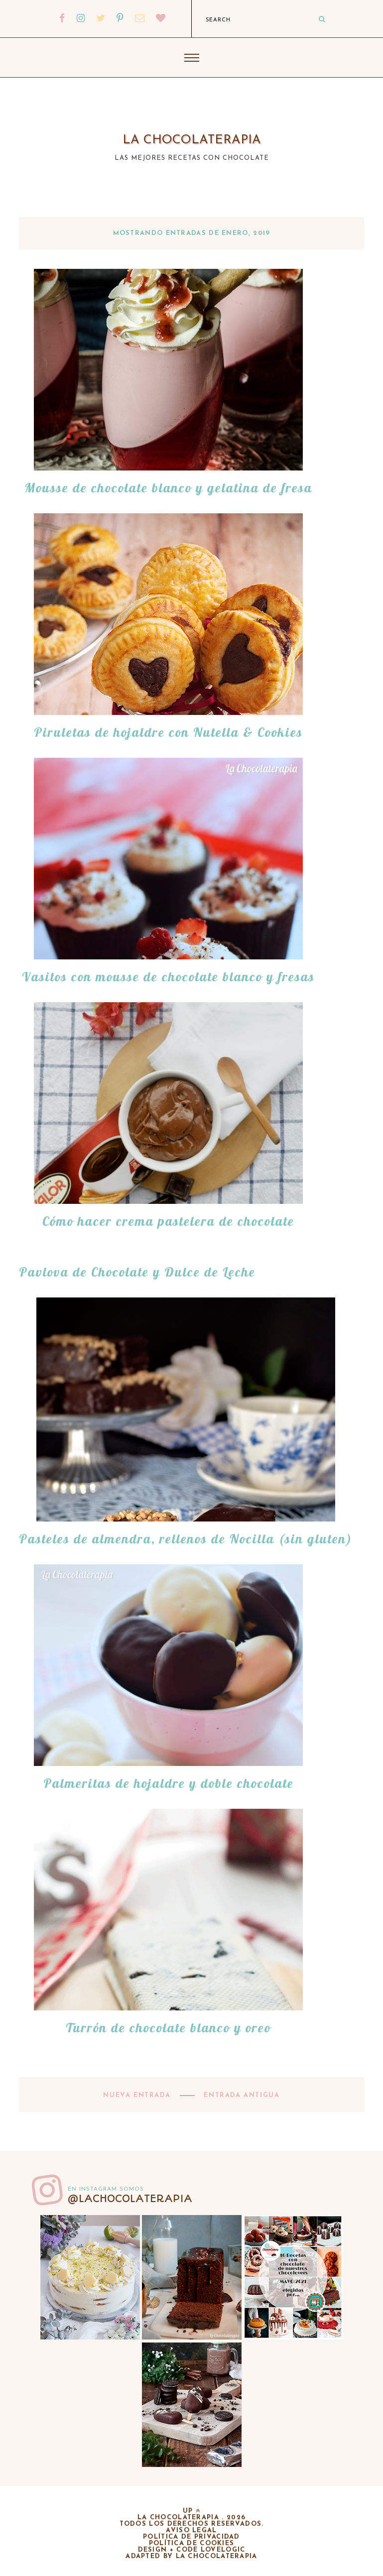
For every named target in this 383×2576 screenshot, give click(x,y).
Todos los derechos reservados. (192, 2524)
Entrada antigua (240, 2095)
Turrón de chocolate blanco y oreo (168, 2027)
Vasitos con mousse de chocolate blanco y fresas (168, 976)
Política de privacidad (191, 2537)
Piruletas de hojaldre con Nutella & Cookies (168, 732)
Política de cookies (192, 2543)
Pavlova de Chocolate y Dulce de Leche (137, 1272)
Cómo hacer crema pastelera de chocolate (168, 1221)
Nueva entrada (138, 2095)
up (191, 2511)
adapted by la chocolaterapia (191, 2556)
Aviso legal (191, 2530)
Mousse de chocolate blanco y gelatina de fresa (168, 487)
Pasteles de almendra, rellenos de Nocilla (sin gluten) (186, 1538)
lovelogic (223, 2550)
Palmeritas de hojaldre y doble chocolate (168, 1783)
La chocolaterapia (192, 140)
